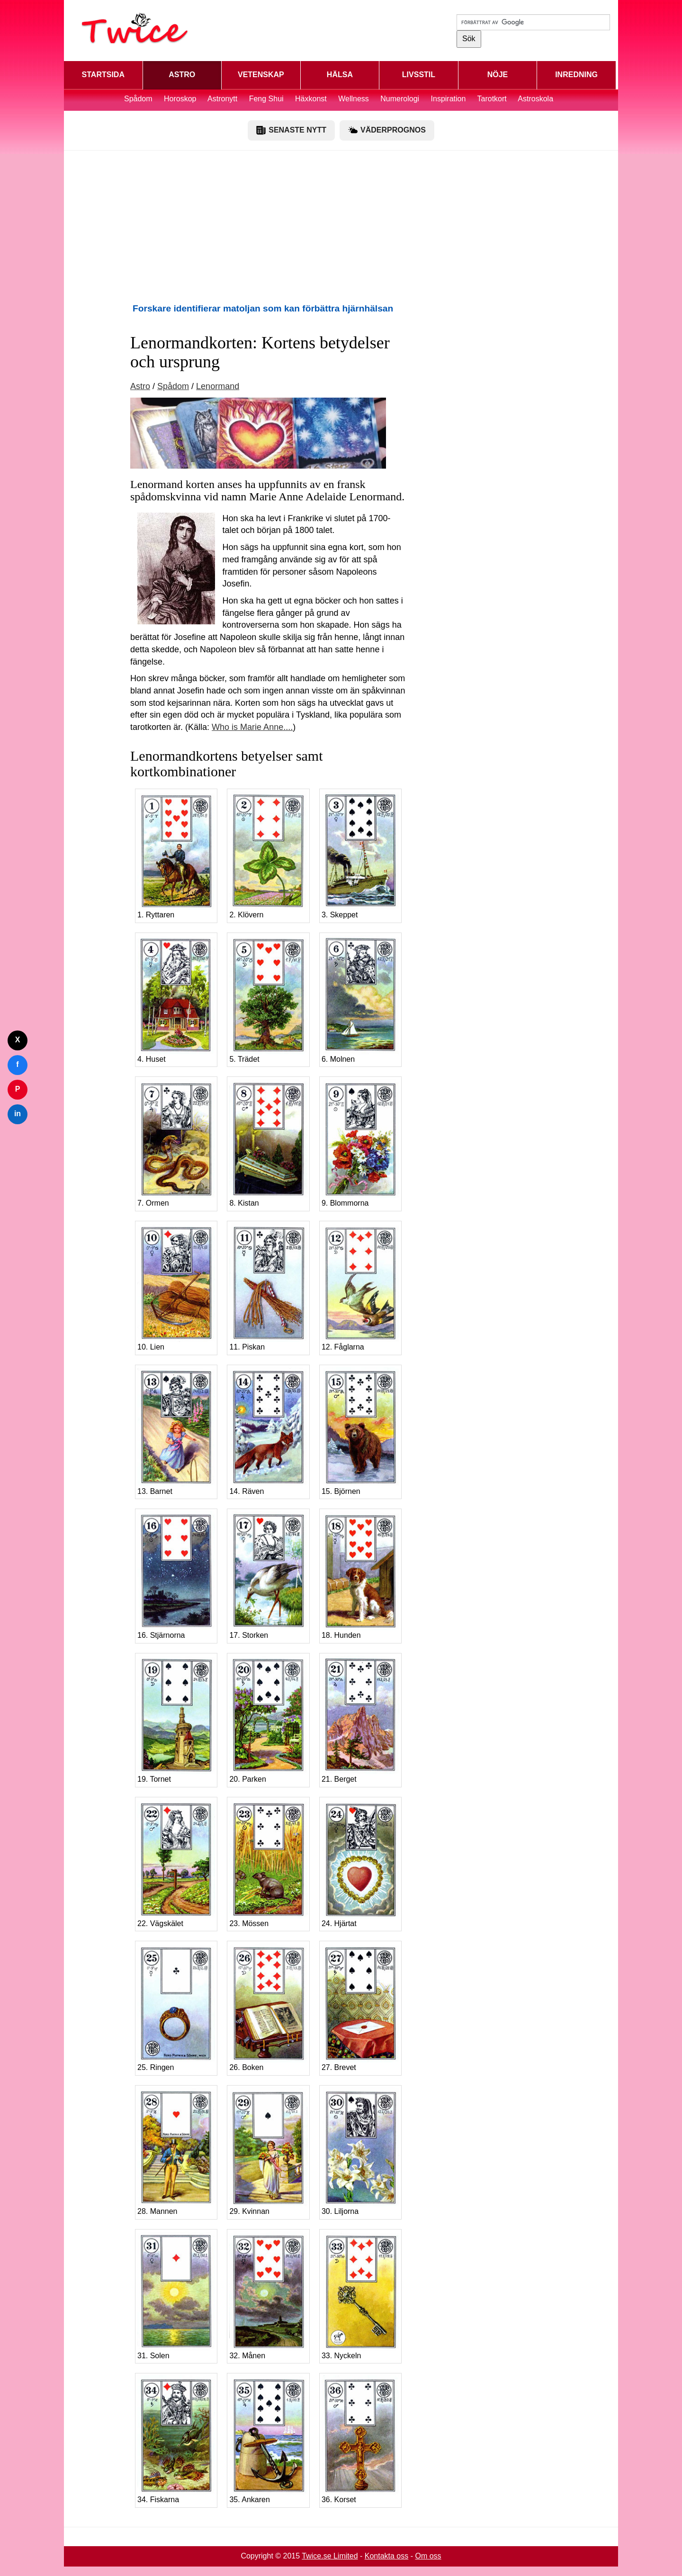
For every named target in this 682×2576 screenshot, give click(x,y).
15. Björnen (360, 1431)
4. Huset (176, 999)
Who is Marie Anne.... (252, 727)
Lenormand (217, 386)
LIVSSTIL (418, 75)
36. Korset (360, 2439)
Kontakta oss (387, 2556)
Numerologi (399, 99)
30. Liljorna (360, 2151)
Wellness (353, 99)
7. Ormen (176, 1143)
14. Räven (268, 1431)
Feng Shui (267, 99)
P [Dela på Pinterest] (17, 1089)
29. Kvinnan (268, 2151)
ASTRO (182, 75)
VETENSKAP (261, 75)
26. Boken (268, 2007)
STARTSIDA (103, 75)
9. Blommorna (360, 1143)
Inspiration (448, 99)
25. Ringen (176, 2007)
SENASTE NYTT (291, 130)
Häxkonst (311, 99)
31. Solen (176, 2295)
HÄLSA (340, 75)
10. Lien (176, 1287)
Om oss (428, 2556)
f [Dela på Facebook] (17, 1064)
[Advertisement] (341, 226)
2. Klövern (268, 855)
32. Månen (268, 2295)
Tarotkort (492, 99)
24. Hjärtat (360, 1863)
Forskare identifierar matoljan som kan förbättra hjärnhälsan (263, 308)
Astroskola (535, 99)
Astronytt (222, 99)
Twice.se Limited (330, 2556)
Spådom (138, 99)
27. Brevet (360, 2007)
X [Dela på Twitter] (17, 1040)
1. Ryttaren (176, 855)
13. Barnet (176, 1431)
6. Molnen (360, 999)
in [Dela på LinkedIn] (17, 1114)
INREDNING (576, 75)
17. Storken (268, 1575)
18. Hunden (360, 1575)
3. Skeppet (360, 855)
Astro (140, 386)
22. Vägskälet (176, 1863)
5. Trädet (268, 999)
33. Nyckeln (360, 2295)
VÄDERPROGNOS (387, 130)
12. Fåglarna (360, 1287)
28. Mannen (176, 2151)
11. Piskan (268, 1287)
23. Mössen (268, 1863)
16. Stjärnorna (176, 1575)
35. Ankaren (268, 2439)
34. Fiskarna (176, 2439)
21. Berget (360, 1719)
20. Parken (268, 1719)
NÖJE (497, 75)
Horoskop (180, 99)
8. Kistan (268, 1143)
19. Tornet (176, 1719)
